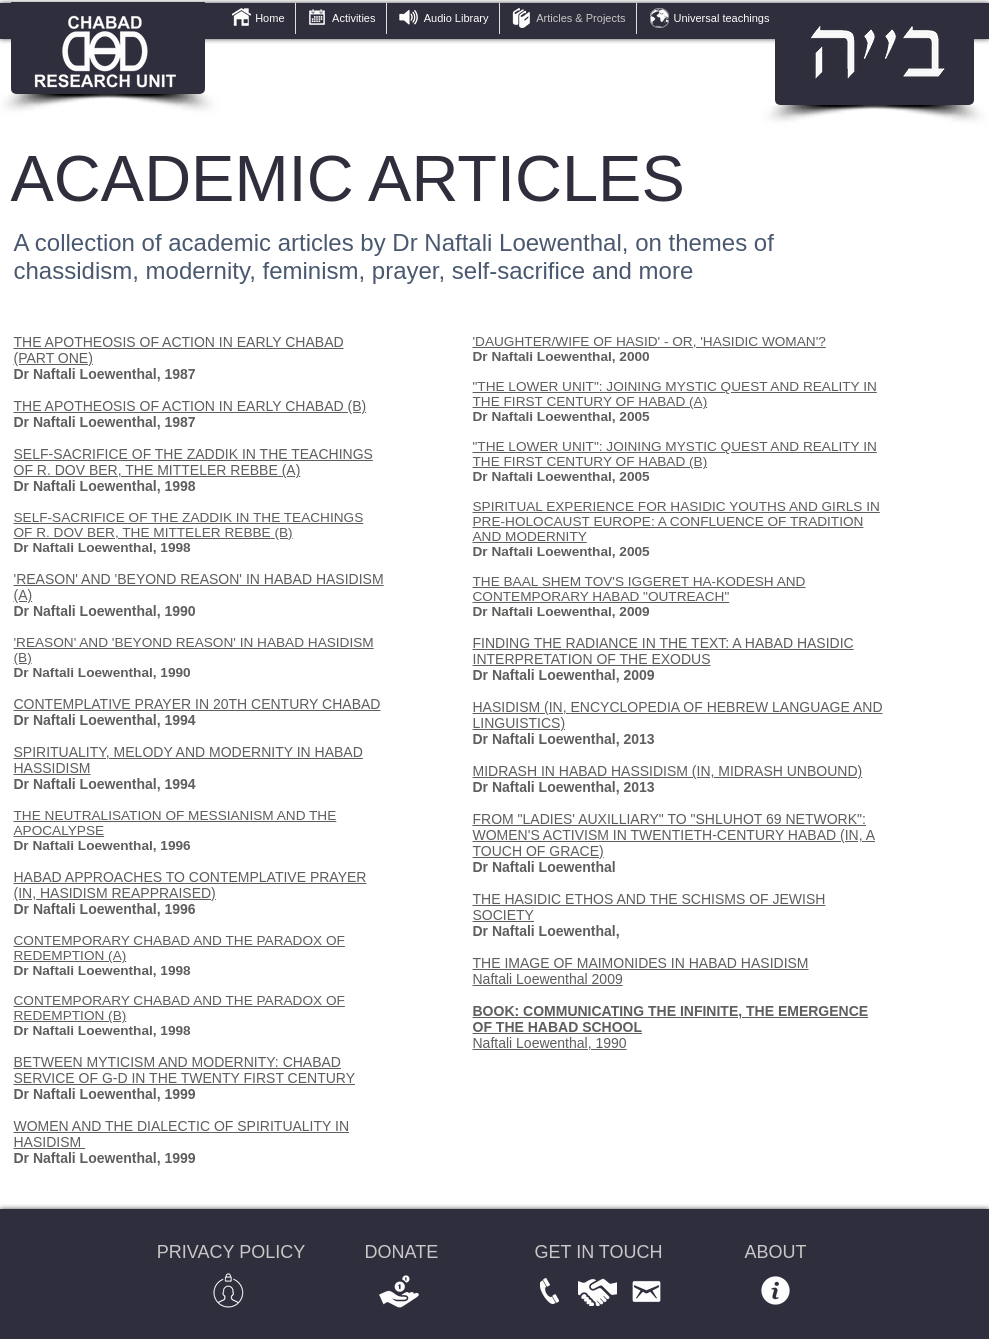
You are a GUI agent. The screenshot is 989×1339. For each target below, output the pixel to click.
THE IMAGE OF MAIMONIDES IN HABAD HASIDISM (641, 963)
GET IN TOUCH (599, 1252)
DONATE (402, 1252)
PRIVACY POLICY (231, 1252)
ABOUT (776, 1252)
